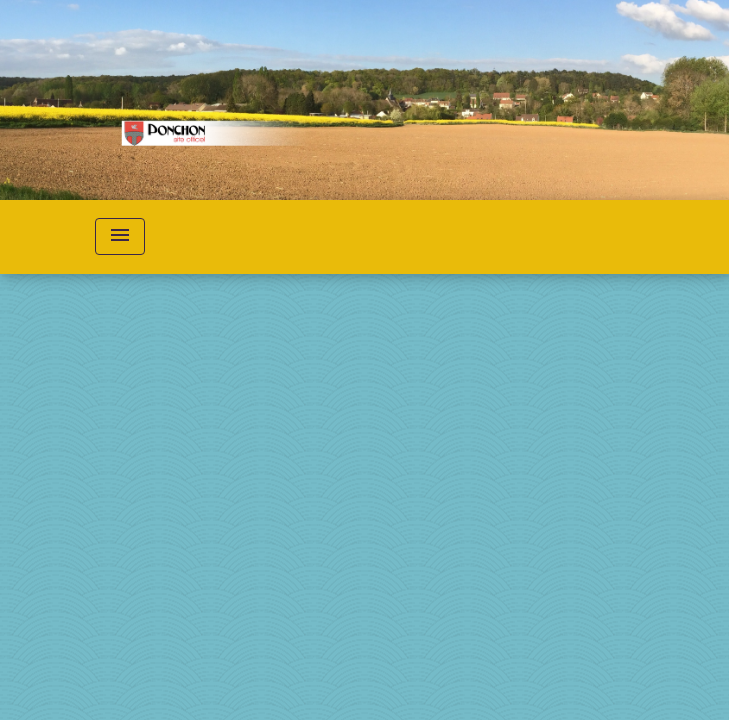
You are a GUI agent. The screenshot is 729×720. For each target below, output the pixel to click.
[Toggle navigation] (120, 236)
